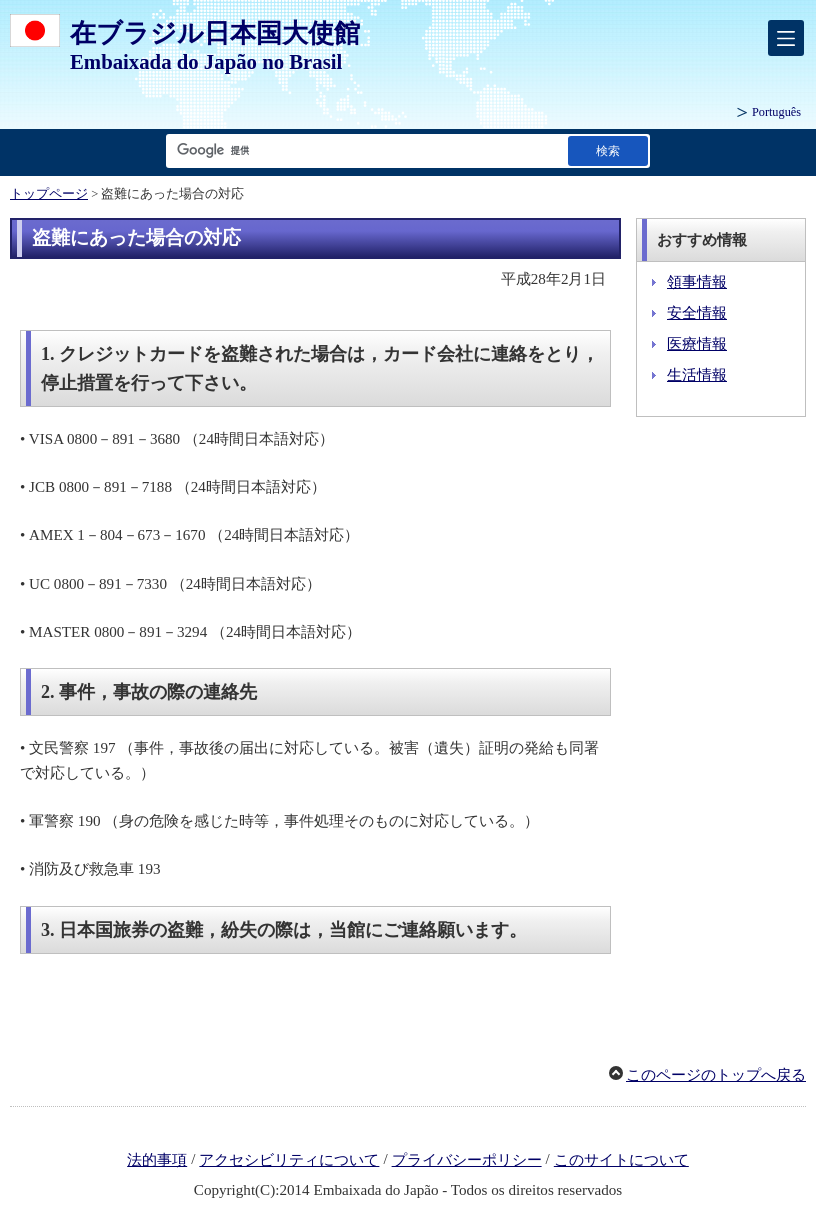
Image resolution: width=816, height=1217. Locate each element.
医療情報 (697, 344)
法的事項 (157, 1160)
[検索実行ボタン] (608, 150)
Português (776, 112)
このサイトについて (621, 1160)
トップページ (49, 194)
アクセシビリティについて (289, 1160)
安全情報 (697, 313)
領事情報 (697, 282)
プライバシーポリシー (467, 1160)
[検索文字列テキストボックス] (363, 150)
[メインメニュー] (786, 38)
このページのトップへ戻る (716, 1075)
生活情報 (697, 375)
